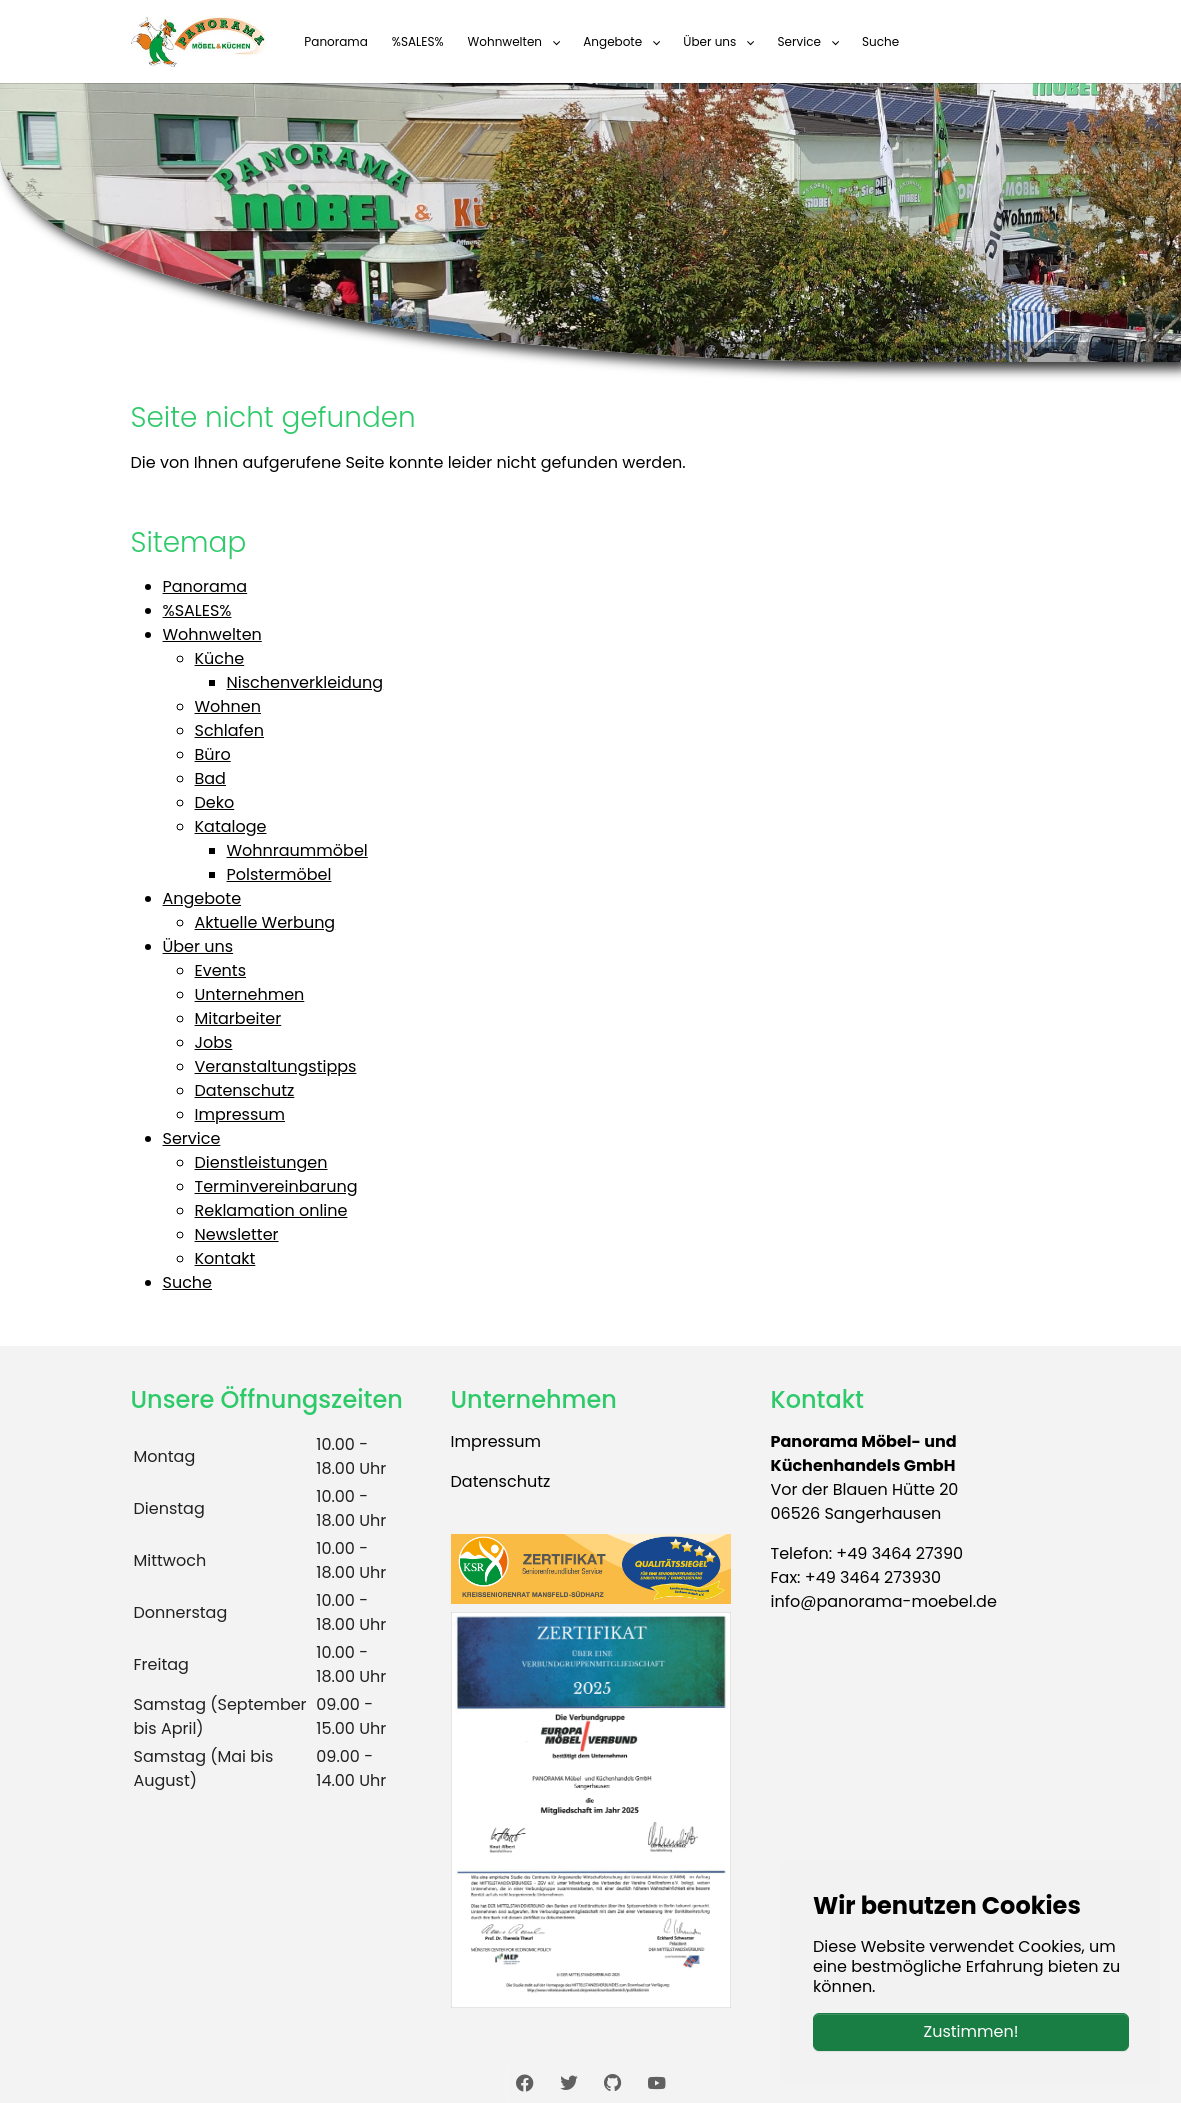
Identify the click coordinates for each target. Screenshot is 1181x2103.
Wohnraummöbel (297, 850)
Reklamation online (271, 1210)
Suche (188, 1282)
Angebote (202, 898)
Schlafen (230, 730)
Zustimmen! (971, 2031)
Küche (220, 658)
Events (221, 970)
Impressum (240, 1114)
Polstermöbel (279, 874)
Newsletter (237, 1234)
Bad (210, 778)
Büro (213, 754)
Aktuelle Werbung (265, 922)
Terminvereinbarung (276, 1186)
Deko (215, 802)
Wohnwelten (212, 634)
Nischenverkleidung (305, 682)
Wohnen (228, 706)
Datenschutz (245, 1090)
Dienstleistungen (261, 1162)
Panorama (205, 586)
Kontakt (225, 1258)
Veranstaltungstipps (276, 1066)
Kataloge (231, 826)
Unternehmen (250, 994)
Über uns (198, 946)
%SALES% (197, 610)
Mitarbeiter (238, 1018)
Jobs (214, 1042)
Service (192, 1138)
